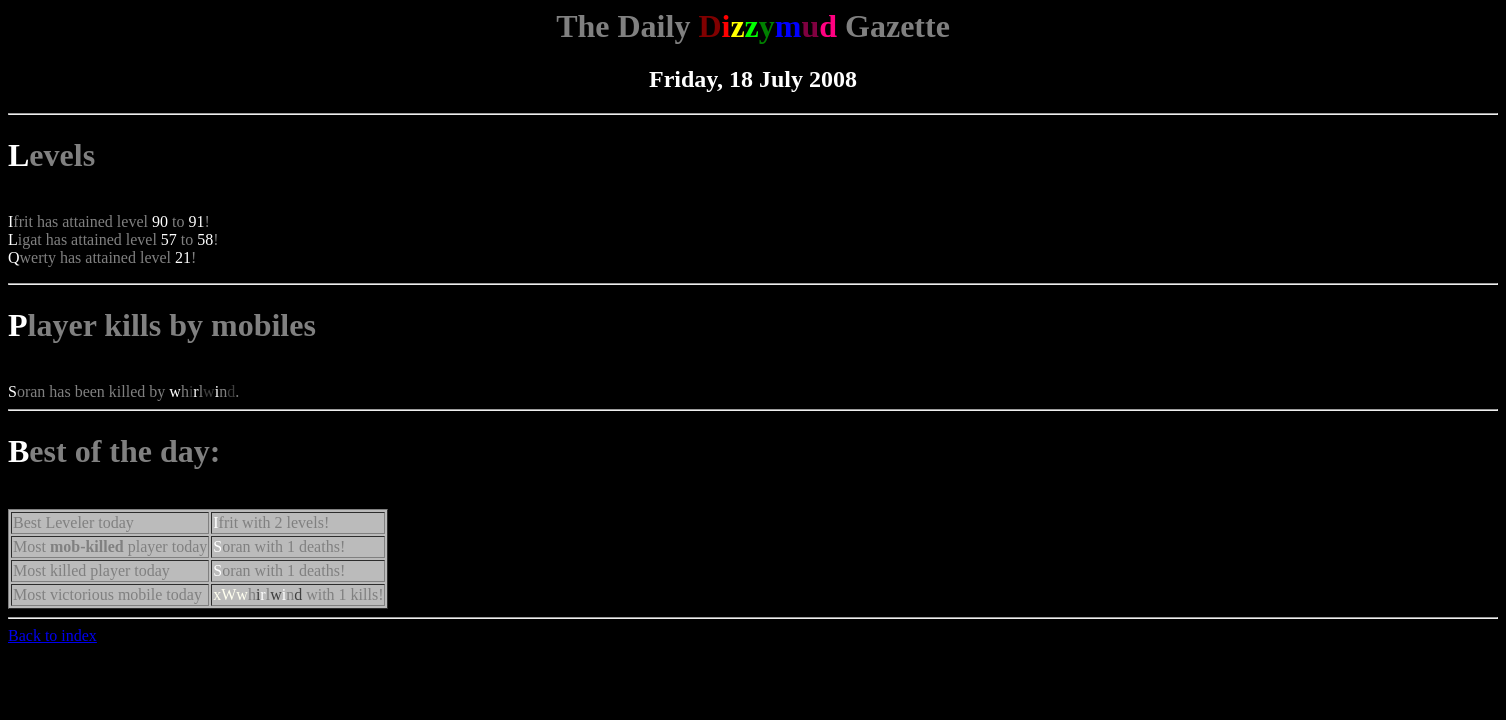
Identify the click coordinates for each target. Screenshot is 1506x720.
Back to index (52, 635)
